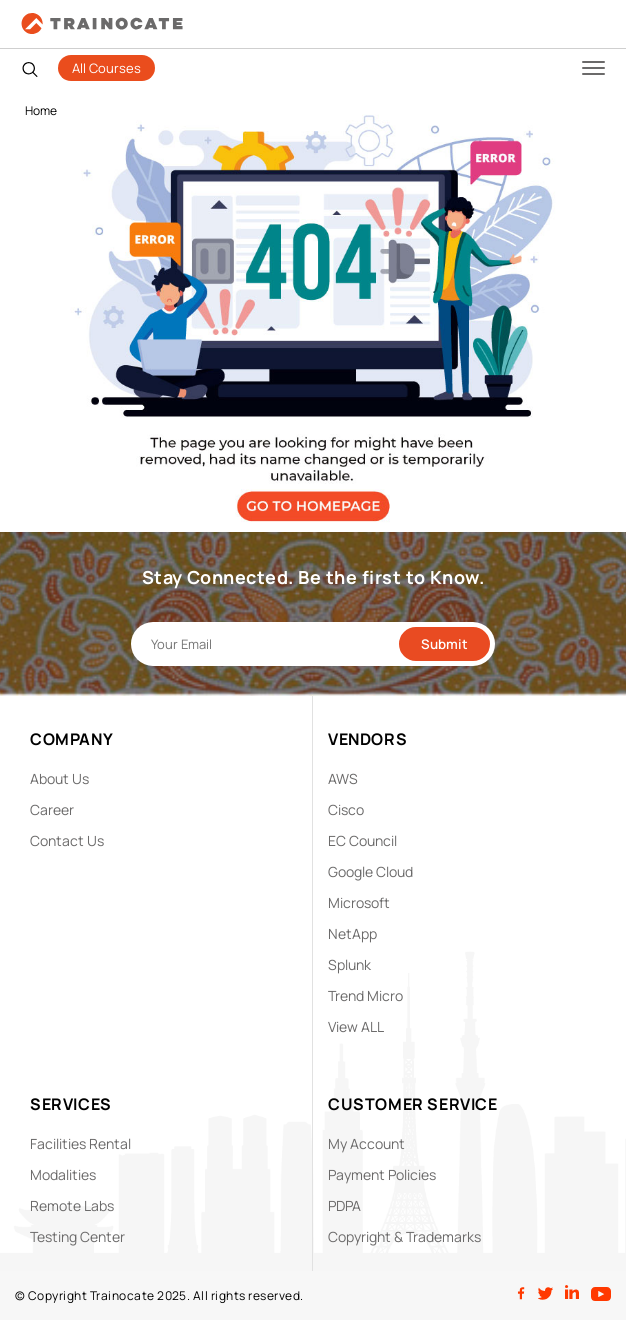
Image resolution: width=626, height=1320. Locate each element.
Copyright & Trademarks (404, 1236)
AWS (343, 778)
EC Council (362, 840)
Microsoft (359, 902)
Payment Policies (382, 1174)
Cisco (346, 809)
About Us (59, 778)
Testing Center (77, 1236)
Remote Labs (72, 1205)
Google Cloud (370, 871)
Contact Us (67, 840)
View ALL (356, 1026)
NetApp (352, 933)
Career (52, 809)
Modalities (63, 1174)
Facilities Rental (80, 1143)
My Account (366, 1143)
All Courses (106, 68)
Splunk (349, 964)
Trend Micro (365, 995)
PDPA (344, 1205)
